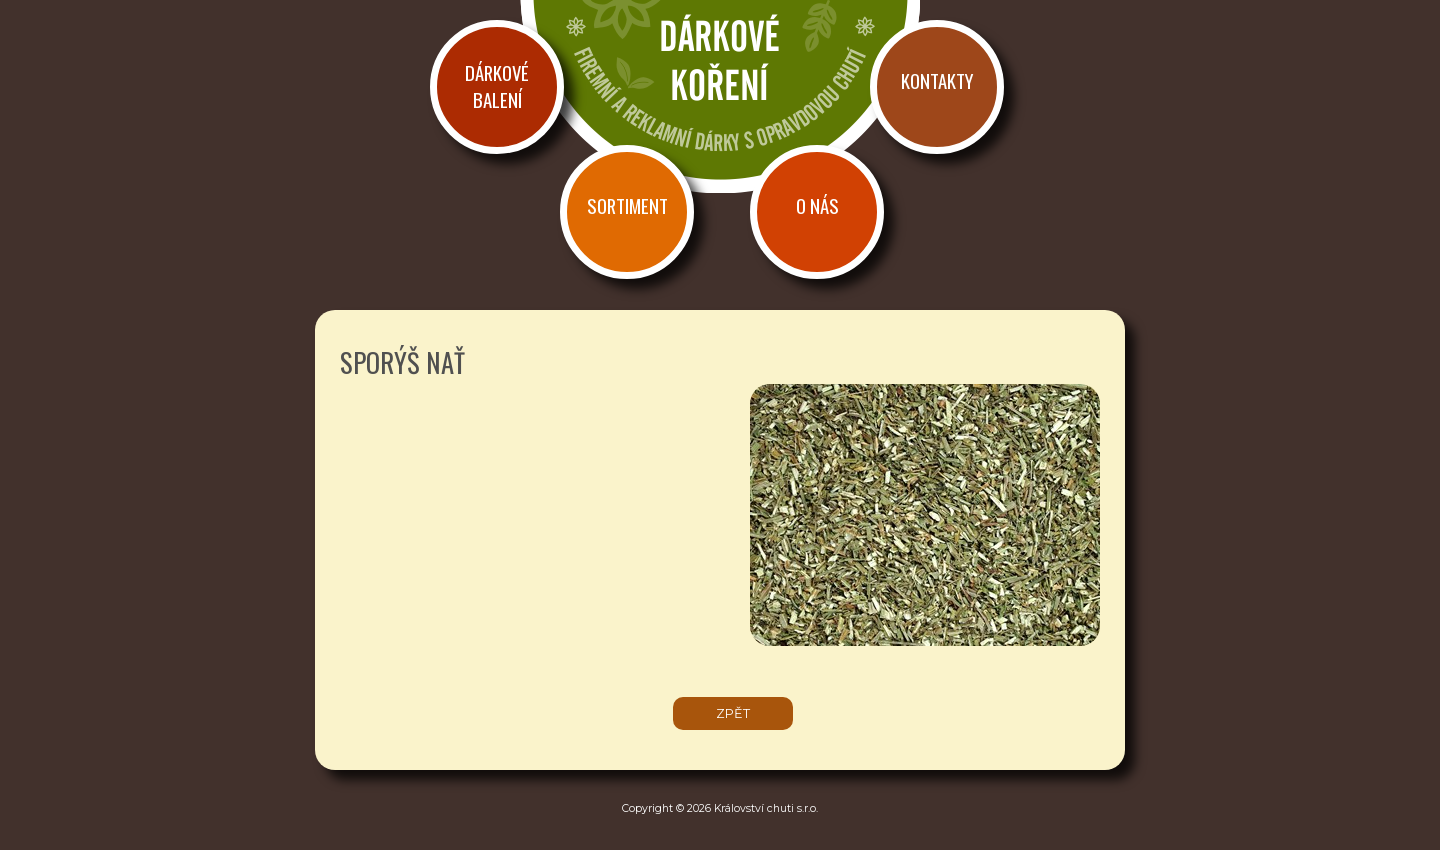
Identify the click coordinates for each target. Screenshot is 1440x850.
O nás (817, 205)
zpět (733, 713)
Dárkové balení (497, 86)
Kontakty (937, 80)
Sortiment (627, 205)
